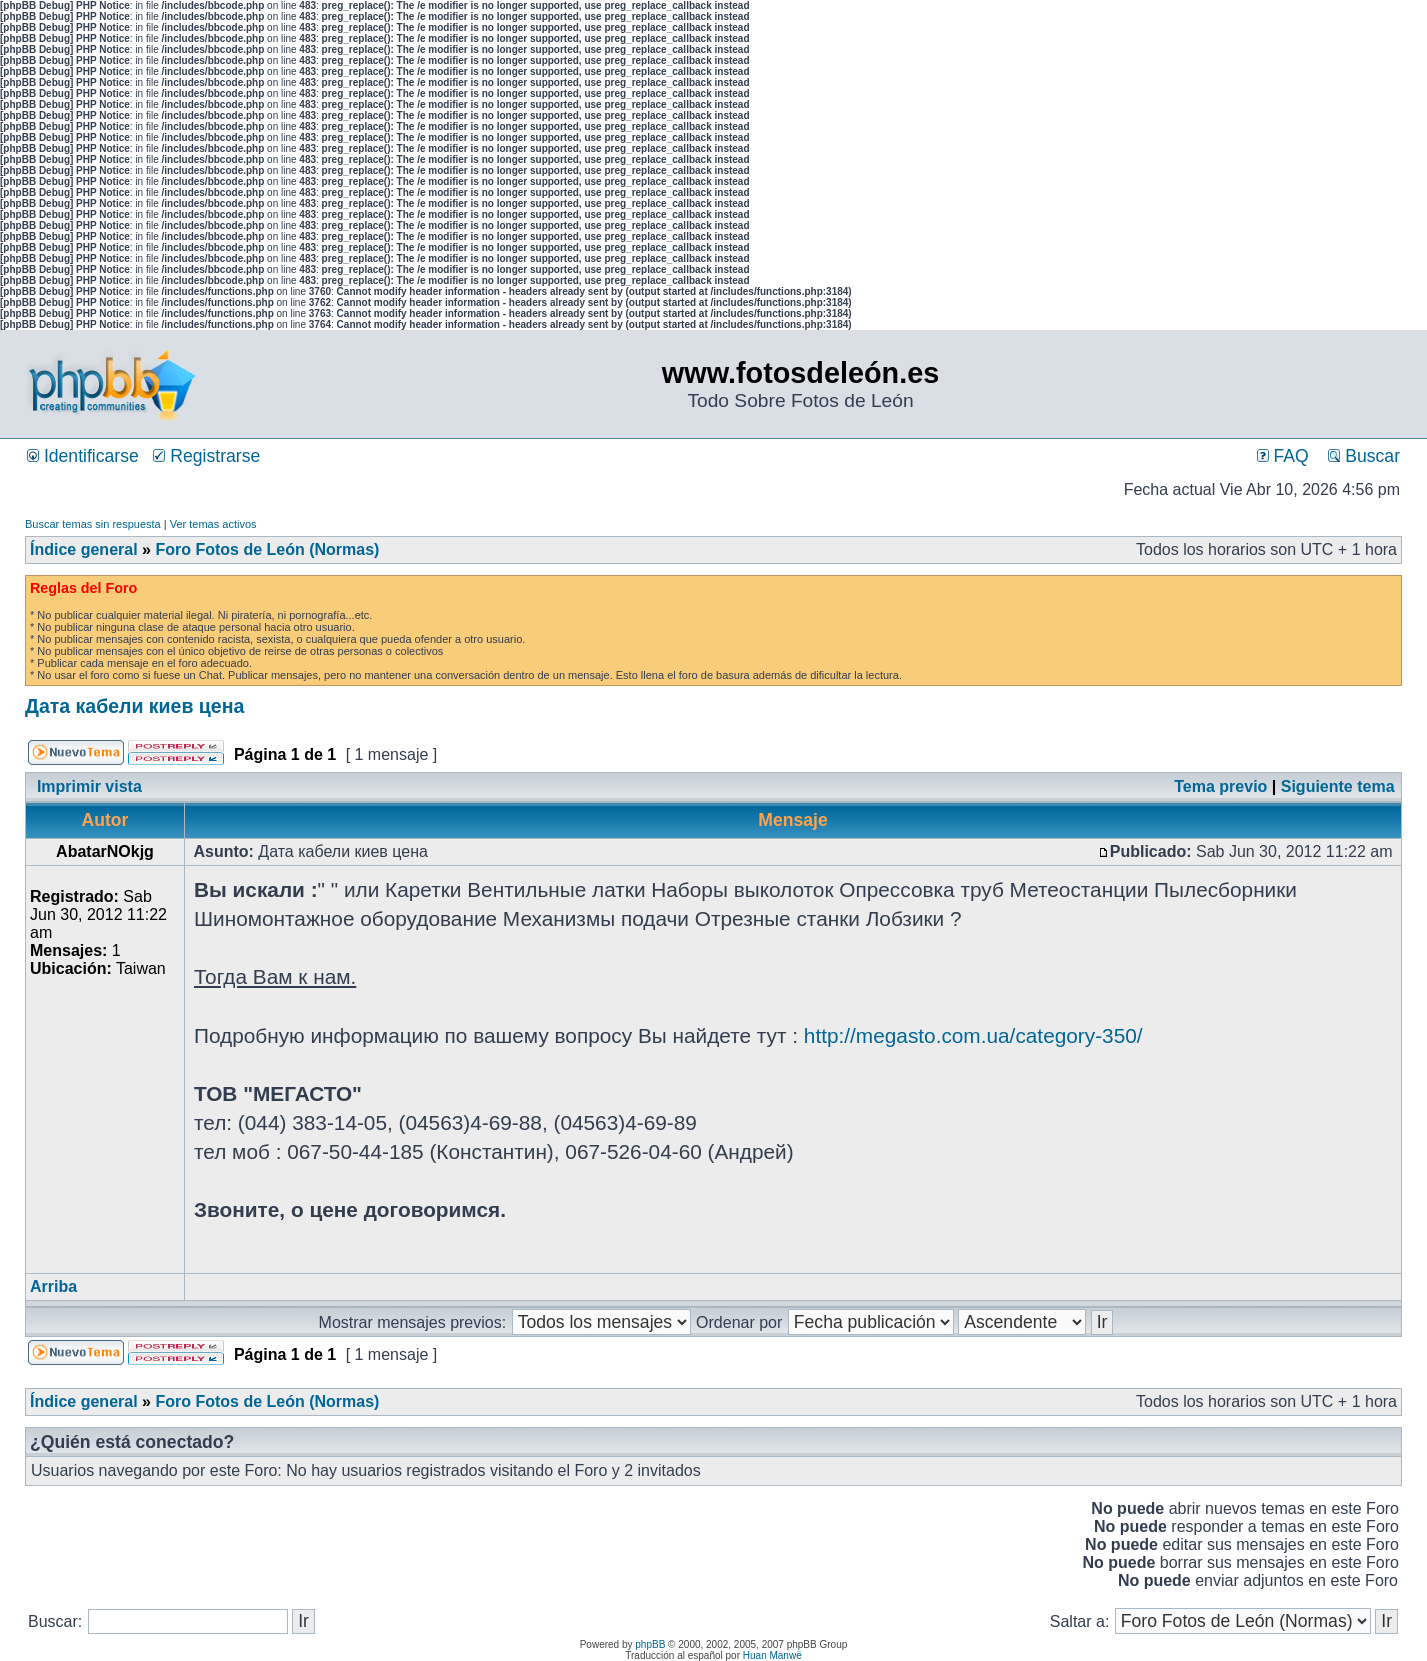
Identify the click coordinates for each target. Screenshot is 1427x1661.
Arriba (53, 1286)
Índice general (84, 549)
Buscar (1364, 456)
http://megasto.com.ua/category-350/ (973, 1035)
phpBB (650, 1644)
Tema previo (1220, 786)
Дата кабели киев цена (134, 706)
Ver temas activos (213, 524)
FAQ (1283, 456)
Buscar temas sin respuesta (93, 524)
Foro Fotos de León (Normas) (267, 549)
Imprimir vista (89, 786)
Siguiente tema (1338, 786)
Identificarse (83, 456)
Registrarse (206, 456)
